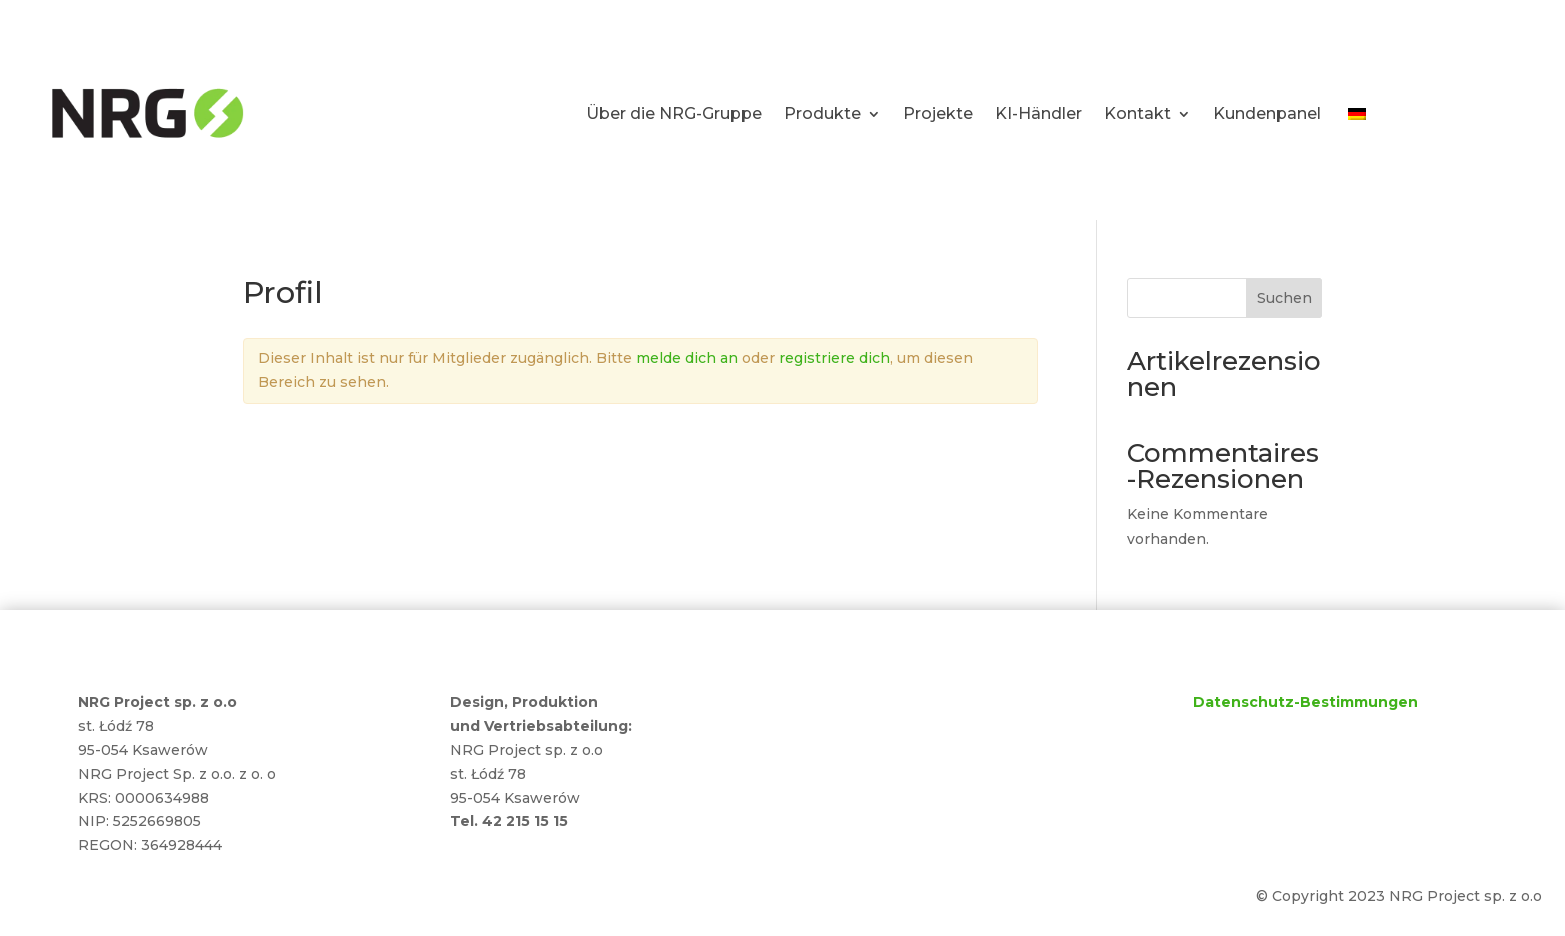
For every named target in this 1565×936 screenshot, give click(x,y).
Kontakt (1137, 113)
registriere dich (834, 358)
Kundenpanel (1267, 113)
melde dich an (687, 358)
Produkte (822, 113)
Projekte (938, 113)
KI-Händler (1038, 113)
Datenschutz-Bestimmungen (1305, 702)
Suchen (1284, 298)
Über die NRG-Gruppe (674, 113)
